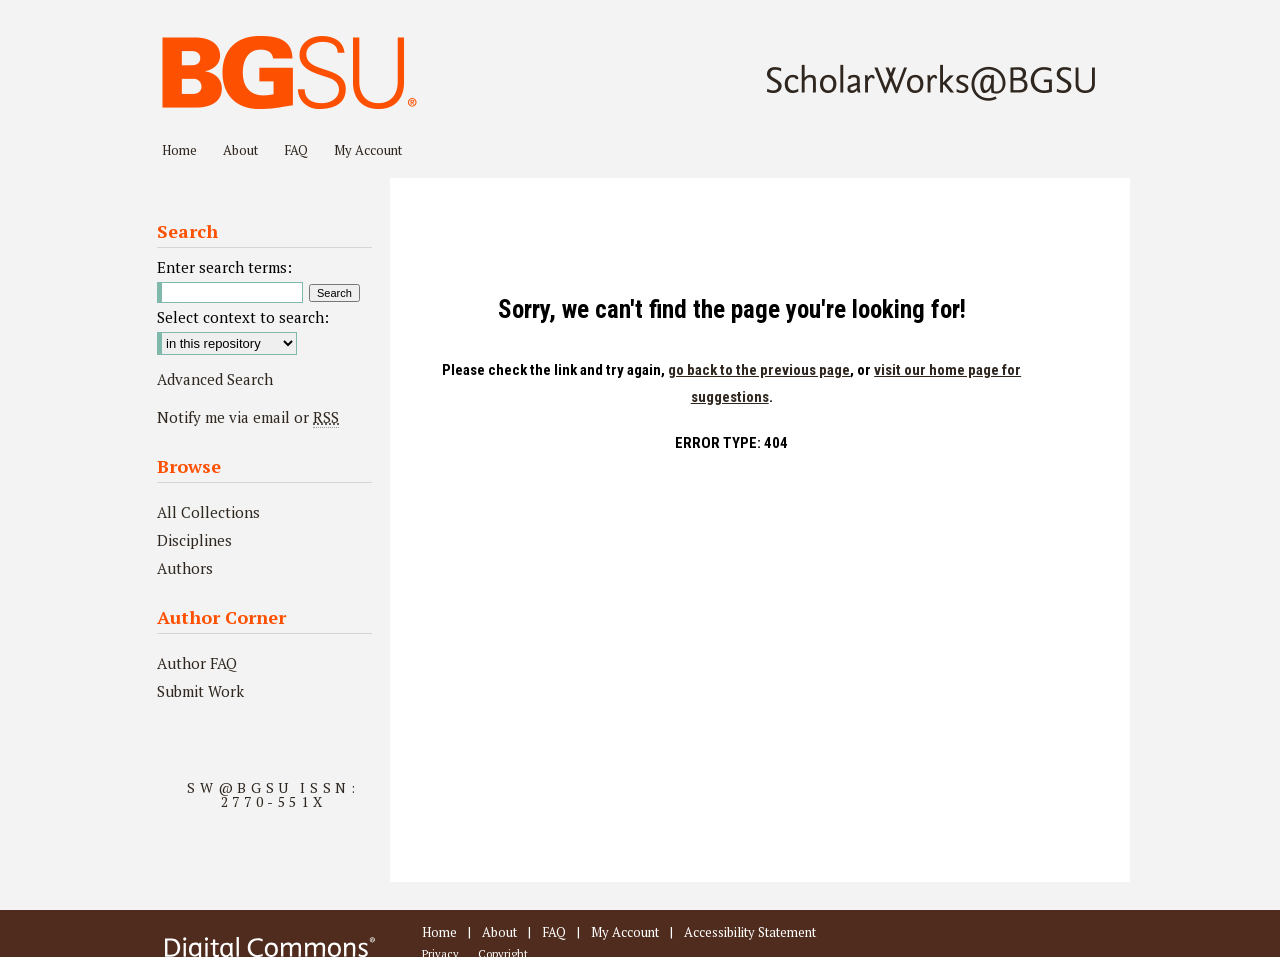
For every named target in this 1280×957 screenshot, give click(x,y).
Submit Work (200, 691)
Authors (185, 568)
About (499, 932)
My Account (625, 932)
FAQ (554, 932)
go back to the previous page (759, 370)
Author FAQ (197, 663)
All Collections (208, 512)
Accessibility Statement (750, 932)
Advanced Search (215, 379)
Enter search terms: (224, 267)
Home (439, 932)
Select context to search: (243, 317)
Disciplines (194, 540)
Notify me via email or (248, 417)
